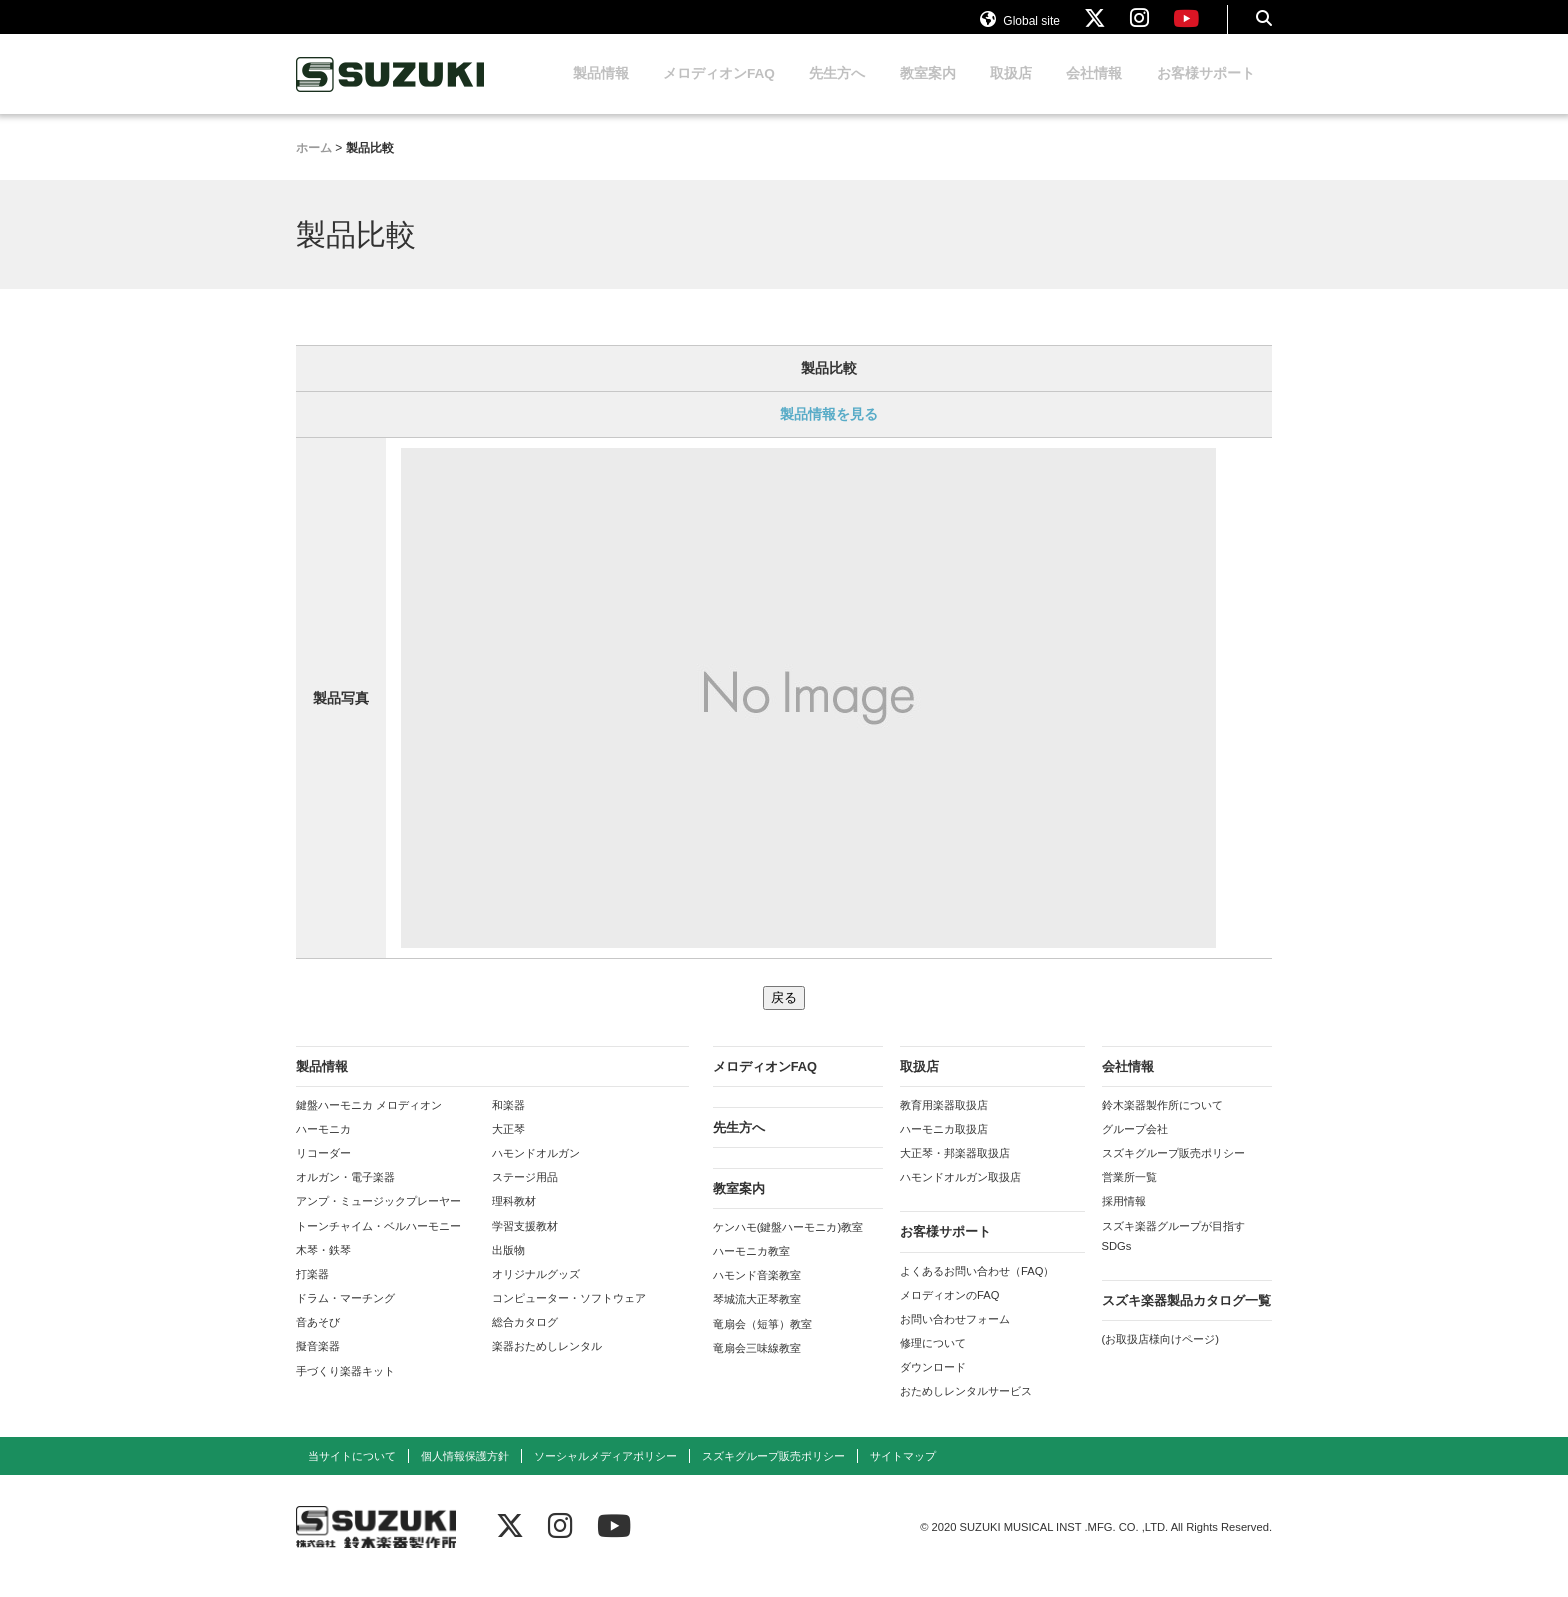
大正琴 (508, 1148)
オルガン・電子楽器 (345, 1196)
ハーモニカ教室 (751, 1270)
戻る (784, 1016)
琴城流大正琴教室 (757, 1318)
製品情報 (601, 92)
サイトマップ (903, 1475)
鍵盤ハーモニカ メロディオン (369, 1124)
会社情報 (1094, 92)
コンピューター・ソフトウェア (569, 1317)
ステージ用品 (525, 1196)
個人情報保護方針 (465, 1475)
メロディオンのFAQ (949, 1314)
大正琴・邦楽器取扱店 (955, 1172)
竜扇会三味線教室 (757, 1367)
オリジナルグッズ (536, 1293)
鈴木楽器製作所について (1162, 1124)
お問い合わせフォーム (955, 1338)
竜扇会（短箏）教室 (762, 1343)
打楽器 (312, 1293)
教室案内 (928, 92)
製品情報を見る (829, 433)
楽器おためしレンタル (547, 1365)
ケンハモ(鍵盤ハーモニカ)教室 (788, 1246)
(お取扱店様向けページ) (1160, 1358)
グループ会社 (1135, 1148)
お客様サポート (1206, 92)
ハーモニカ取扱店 (944, 1148)
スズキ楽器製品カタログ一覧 (1186, 1319)
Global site (1020, 28)
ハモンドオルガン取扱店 (960, 1196)
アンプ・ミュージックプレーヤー (378, 1220)
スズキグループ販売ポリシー (1173, 1172)
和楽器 (508, 1124)
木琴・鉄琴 (323, 1269)
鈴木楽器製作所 (391, 93)
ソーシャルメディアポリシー (605, 1475)
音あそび (318, 1341)
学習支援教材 (525, 1245)
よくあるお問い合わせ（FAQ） (977, 1290)
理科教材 (514, 1220)
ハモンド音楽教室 (757, 1294)
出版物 (508, 1269)
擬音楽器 (318, 1365)
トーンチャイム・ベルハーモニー (378, 1245)
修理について (933, 1362)
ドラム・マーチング (345, 1317)
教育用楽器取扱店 (944, 1124)
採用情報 (1124, 1220)
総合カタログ (525, 1341)
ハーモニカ (323, 1148)
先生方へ (837, 92)
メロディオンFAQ (719, 92)
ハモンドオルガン (536, 1172)
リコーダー (323, 1172)
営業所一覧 (1129, 1196)
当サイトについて (352, 1475)
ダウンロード (933, 1386)
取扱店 (1011, 92)
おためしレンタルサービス (966, 1410)
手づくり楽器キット (345, 1390)
